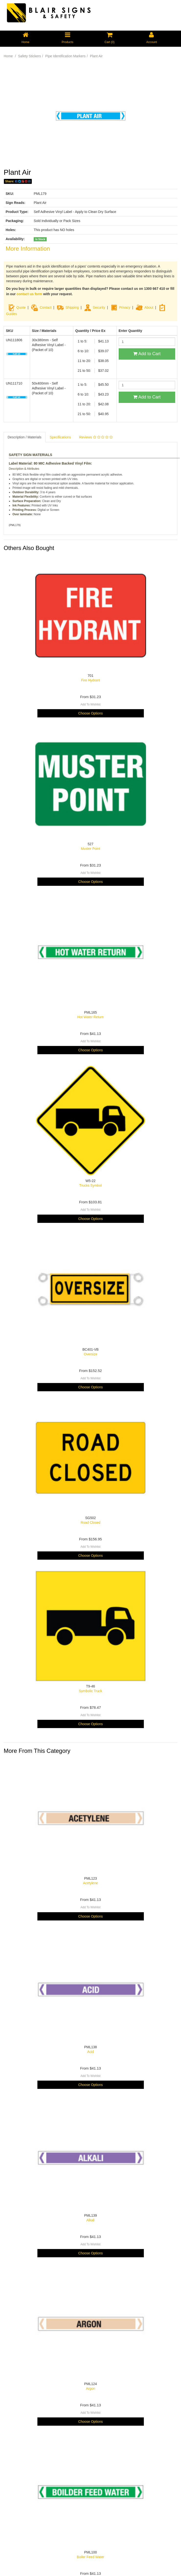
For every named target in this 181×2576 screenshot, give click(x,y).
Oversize (90, 1354)
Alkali (90, 2220)
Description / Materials (25, 437)
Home (8, 56)
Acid (90, 2052)
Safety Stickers (29, 56)
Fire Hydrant (90, 680)
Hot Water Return (90, 1017)
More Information (28, 248)
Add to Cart (146, 353)
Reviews (96, 437)
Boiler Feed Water (90, 2557)
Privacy (124, 307)
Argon (90, 2388)
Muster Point (90, 849)
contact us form (29, 294)
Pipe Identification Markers (65, 56)
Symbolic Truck (90, 1691)
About (148, 307)
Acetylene (90, 1883)
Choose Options (90, 713)
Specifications (60, 437)
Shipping (72, 307)
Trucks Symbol (90, 1185)
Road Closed (90, 1522)
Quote (21, 307)
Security (94, 307)
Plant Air (96, 56)
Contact (45, 307)
